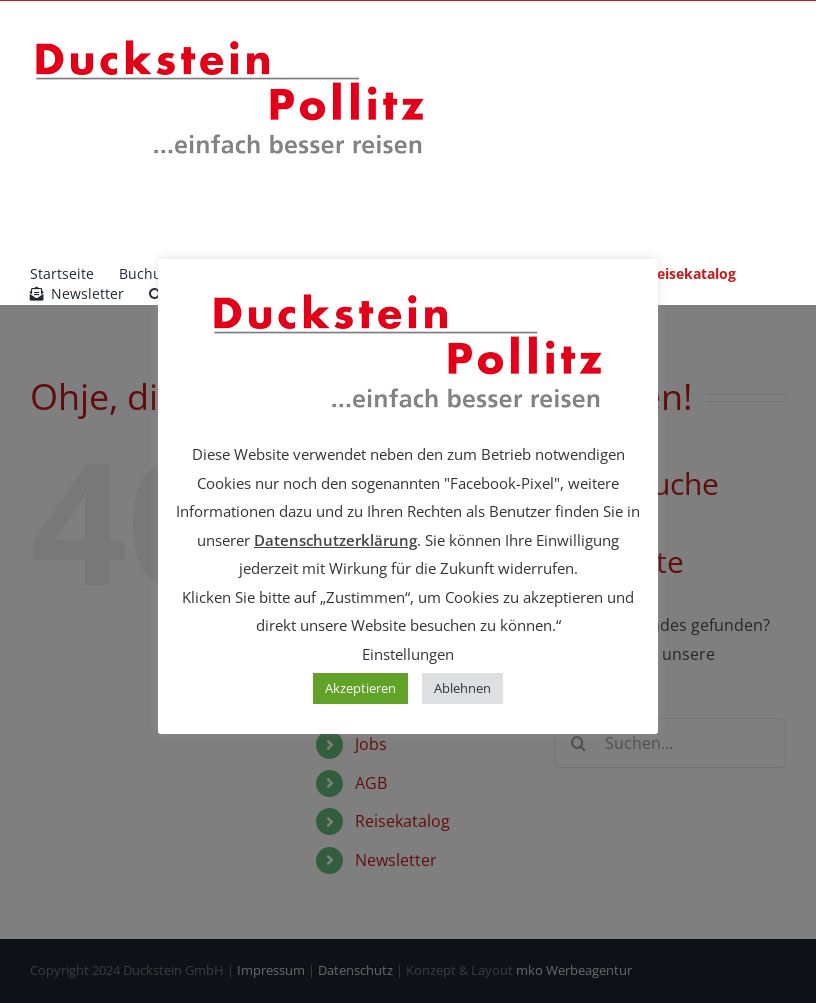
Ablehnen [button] (462, 688)
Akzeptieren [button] (360, 688)
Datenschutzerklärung (335, 540)
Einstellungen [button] (408, 654)
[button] (155, 294)
